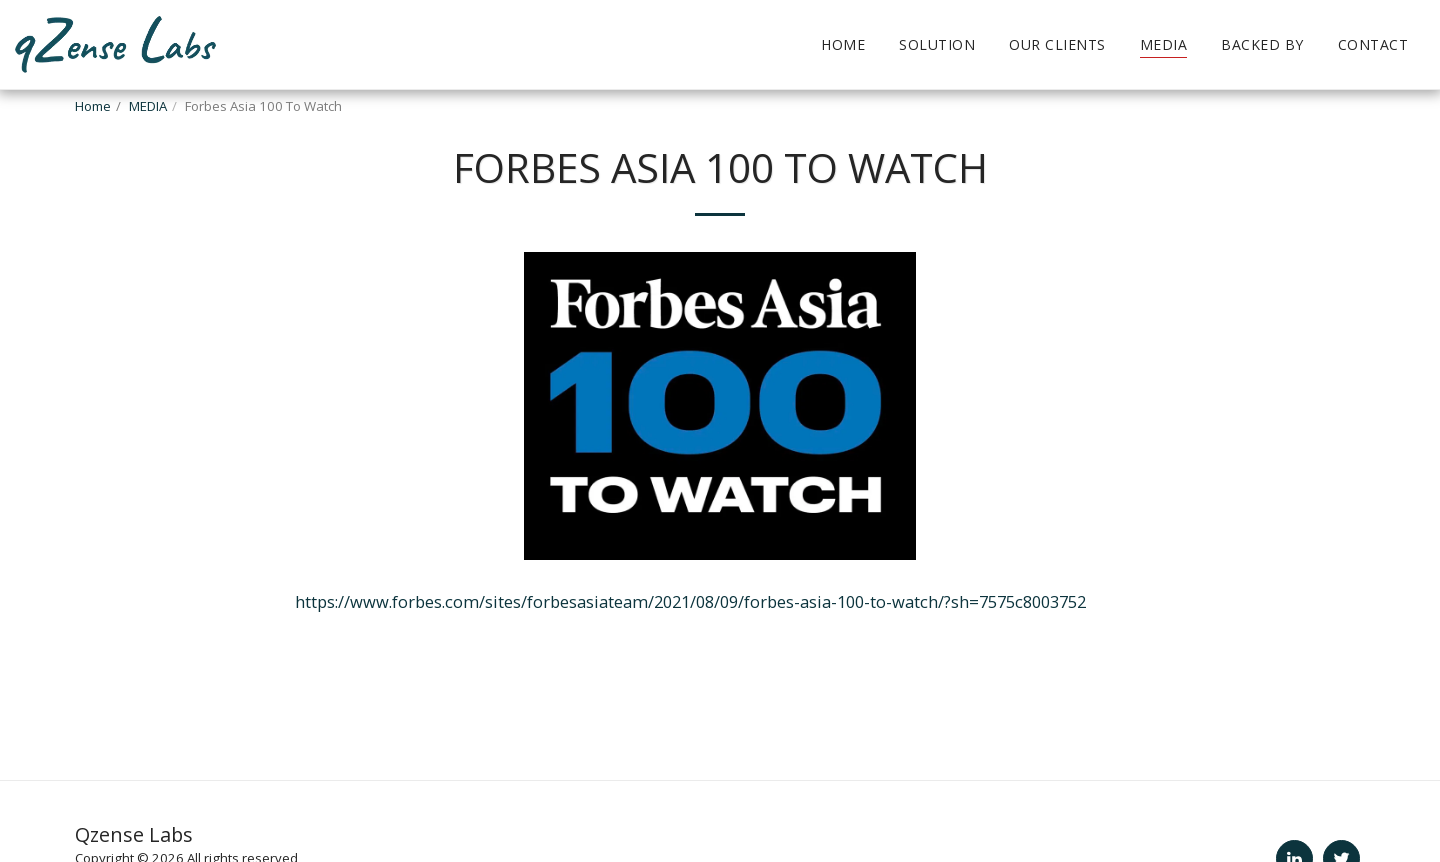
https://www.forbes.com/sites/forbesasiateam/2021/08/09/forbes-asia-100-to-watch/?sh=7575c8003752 (690, 601)
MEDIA (148, 106)
